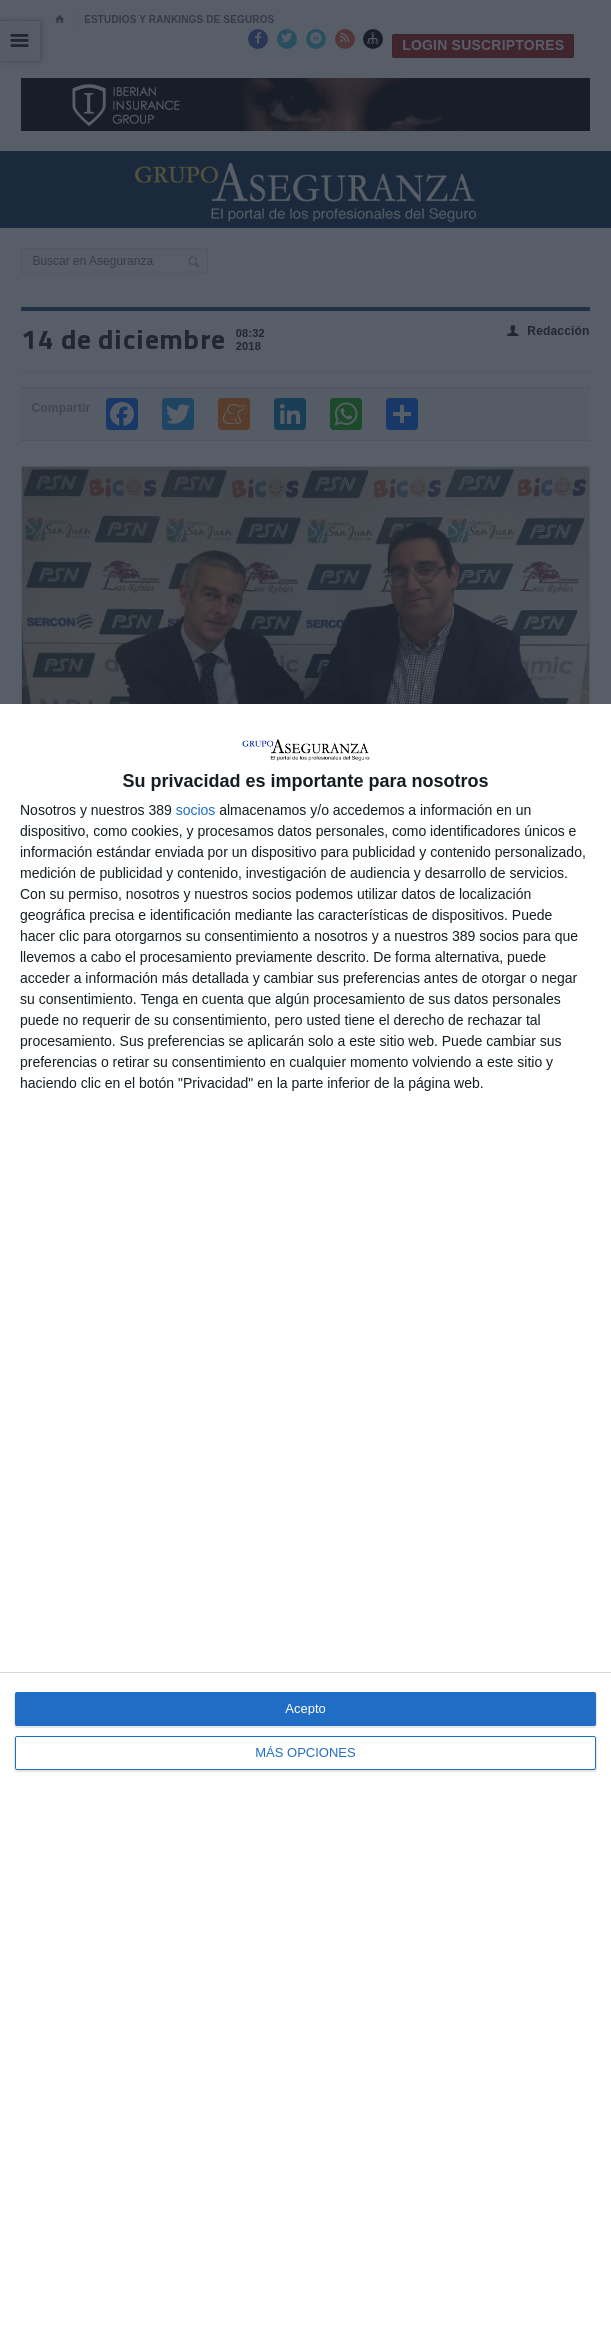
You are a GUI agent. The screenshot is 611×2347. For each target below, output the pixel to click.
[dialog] (305, 1525)
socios (196, 810)
